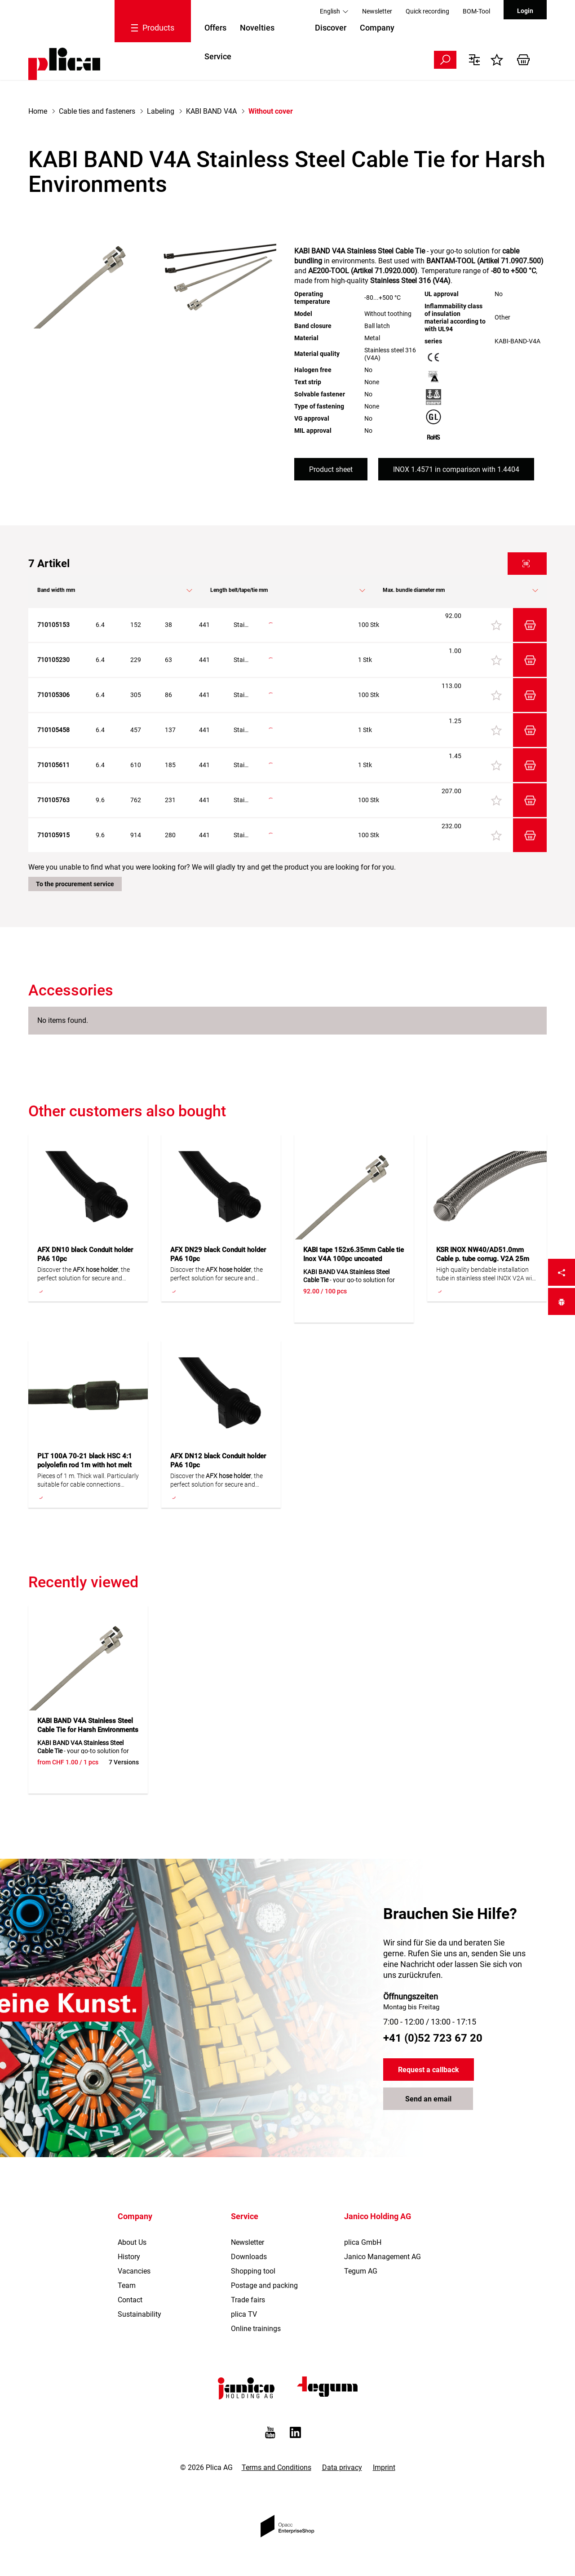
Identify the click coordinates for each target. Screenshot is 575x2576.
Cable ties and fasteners (97, 111)
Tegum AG (360, 2271)
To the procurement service (75, 884)
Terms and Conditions (276, 2467)
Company (377, 27)
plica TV (244, 2314)
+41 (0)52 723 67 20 (432, 2038)
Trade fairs (248, 2300)
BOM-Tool (476, 11)
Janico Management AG (382, 2256)
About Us (132, 2242)
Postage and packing (264, 2285)
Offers (215, 27)
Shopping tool (253, 2271)
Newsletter (377, 11)
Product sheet (331, 469)
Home (37, 111)
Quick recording (427, 11)
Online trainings (256, 2328)
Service (217, 56)
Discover (330, 27)
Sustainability (139, 2314)
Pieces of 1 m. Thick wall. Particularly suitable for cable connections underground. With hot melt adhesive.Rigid (88, 1480)
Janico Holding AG (377, 2216)
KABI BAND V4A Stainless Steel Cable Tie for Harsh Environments (87, 1725)
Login (525, 10)
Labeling (160, 111)
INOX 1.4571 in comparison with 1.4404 (456, 469)
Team (127, 2285)
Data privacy (342, 2467)
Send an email (428, 2099)
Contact (130, 2300)
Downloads (249, 2256)
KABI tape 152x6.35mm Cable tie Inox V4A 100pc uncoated (353, 1254)
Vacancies (134, 2271)
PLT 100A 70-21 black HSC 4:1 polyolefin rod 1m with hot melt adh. (84, 1465)
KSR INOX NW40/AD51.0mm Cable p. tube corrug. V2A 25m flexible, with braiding (482, 1259)
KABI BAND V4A (211, 111)
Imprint (384, 2467)
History (129, 2256)
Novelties (257, 27)
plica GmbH (362, 2242)
